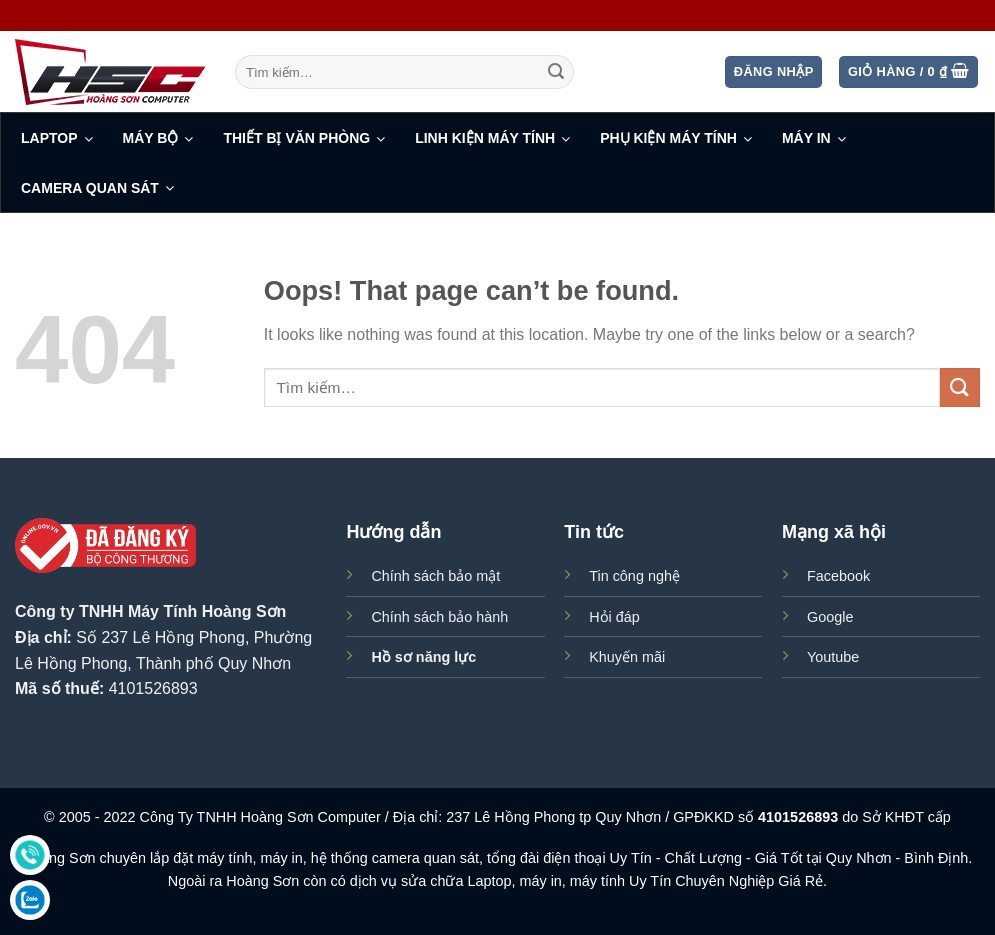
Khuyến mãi (627, 657)
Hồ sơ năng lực (423, 657)
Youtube (833, 657)
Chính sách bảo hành (439, 617)
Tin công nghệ (634, 576)
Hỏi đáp (614, 617)
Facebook (838, 576)
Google (830, 617)
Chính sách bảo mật (435, 576)
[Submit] (556, 72)
